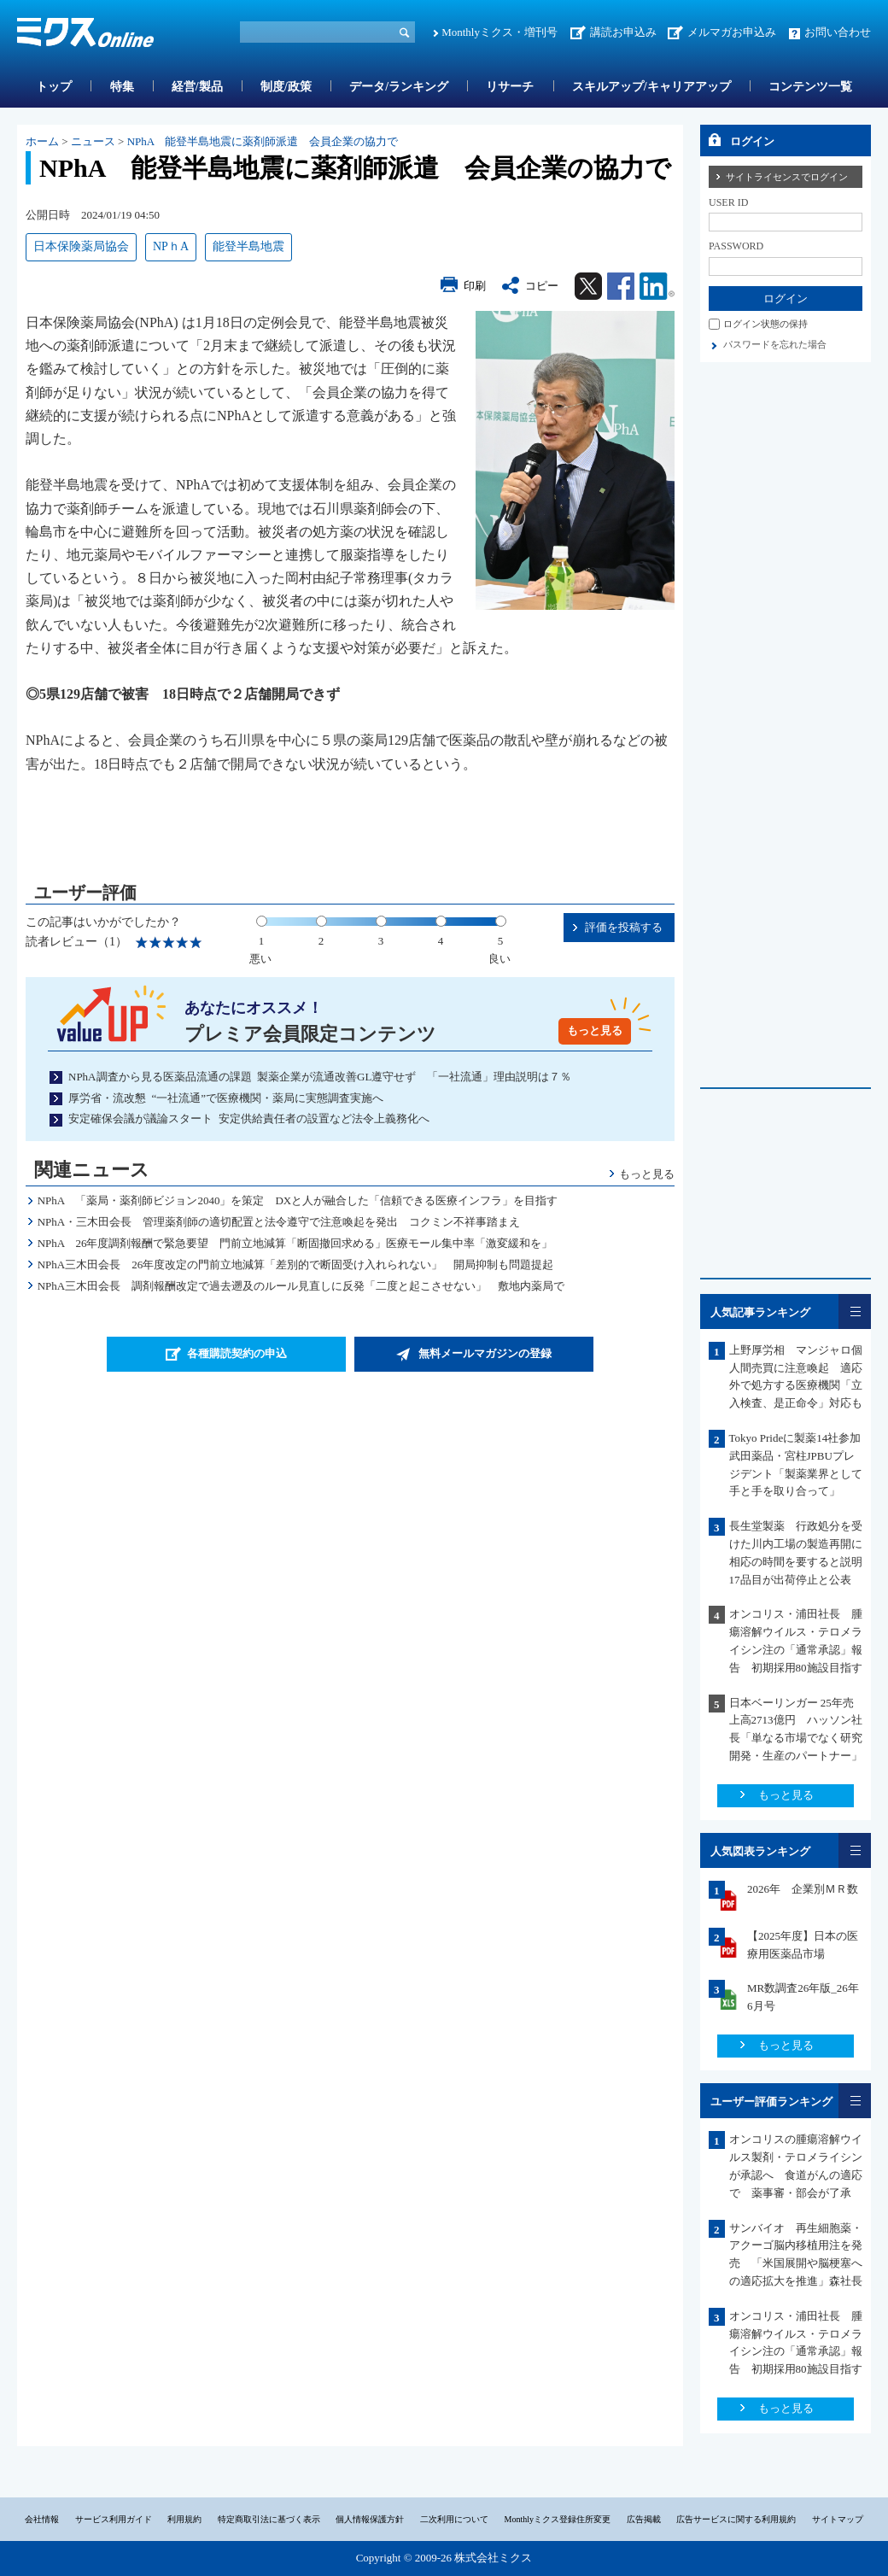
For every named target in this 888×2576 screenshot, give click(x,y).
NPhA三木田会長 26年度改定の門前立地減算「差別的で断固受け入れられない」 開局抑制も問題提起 (296, 1264)
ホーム (42, 141)
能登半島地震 (248, 246)
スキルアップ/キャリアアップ (651, 86)
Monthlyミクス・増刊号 (499, 32)
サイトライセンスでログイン (787, 177)
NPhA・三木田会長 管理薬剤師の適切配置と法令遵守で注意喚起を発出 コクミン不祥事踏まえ (279, 1221)
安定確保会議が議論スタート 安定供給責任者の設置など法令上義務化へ (248, 1118)
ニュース (93, 141)
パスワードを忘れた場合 (775, 344)
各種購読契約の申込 (237, 1353)
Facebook (620, 286)
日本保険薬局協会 (81, 246)
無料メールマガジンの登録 (485, 1353)
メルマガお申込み (731, 32)
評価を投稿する (624, 927)
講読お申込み (623, 32)
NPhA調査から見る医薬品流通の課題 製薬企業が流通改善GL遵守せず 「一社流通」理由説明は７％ (319, 1076)
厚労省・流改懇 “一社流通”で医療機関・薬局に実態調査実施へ (225, 1098)
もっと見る (594, 1030)
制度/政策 (286, 86)
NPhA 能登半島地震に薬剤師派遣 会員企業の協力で (263, 141)
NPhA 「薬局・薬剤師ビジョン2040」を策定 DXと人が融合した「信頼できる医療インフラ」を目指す (304, 1200)
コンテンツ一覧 (810, 86)
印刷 (475, 285)
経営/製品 (197, 86)
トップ (54, 86)
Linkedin (657, 286)
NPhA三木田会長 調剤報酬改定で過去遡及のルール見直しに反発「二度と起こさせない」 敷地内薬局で (301, 1285)
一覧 (854, 1311)
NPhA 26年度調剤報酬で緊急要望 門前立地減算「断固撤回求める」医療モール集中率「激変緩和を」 (295, 1243)
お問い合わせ (837, 32)
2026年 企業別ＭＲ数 (802, 1888)
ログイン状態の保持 (765, 324)
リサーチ (510, 86)
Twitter (588, 286)
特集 (122, 86)
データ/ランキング (398, 86)
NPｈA (171, 246)
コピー (541, 285)
